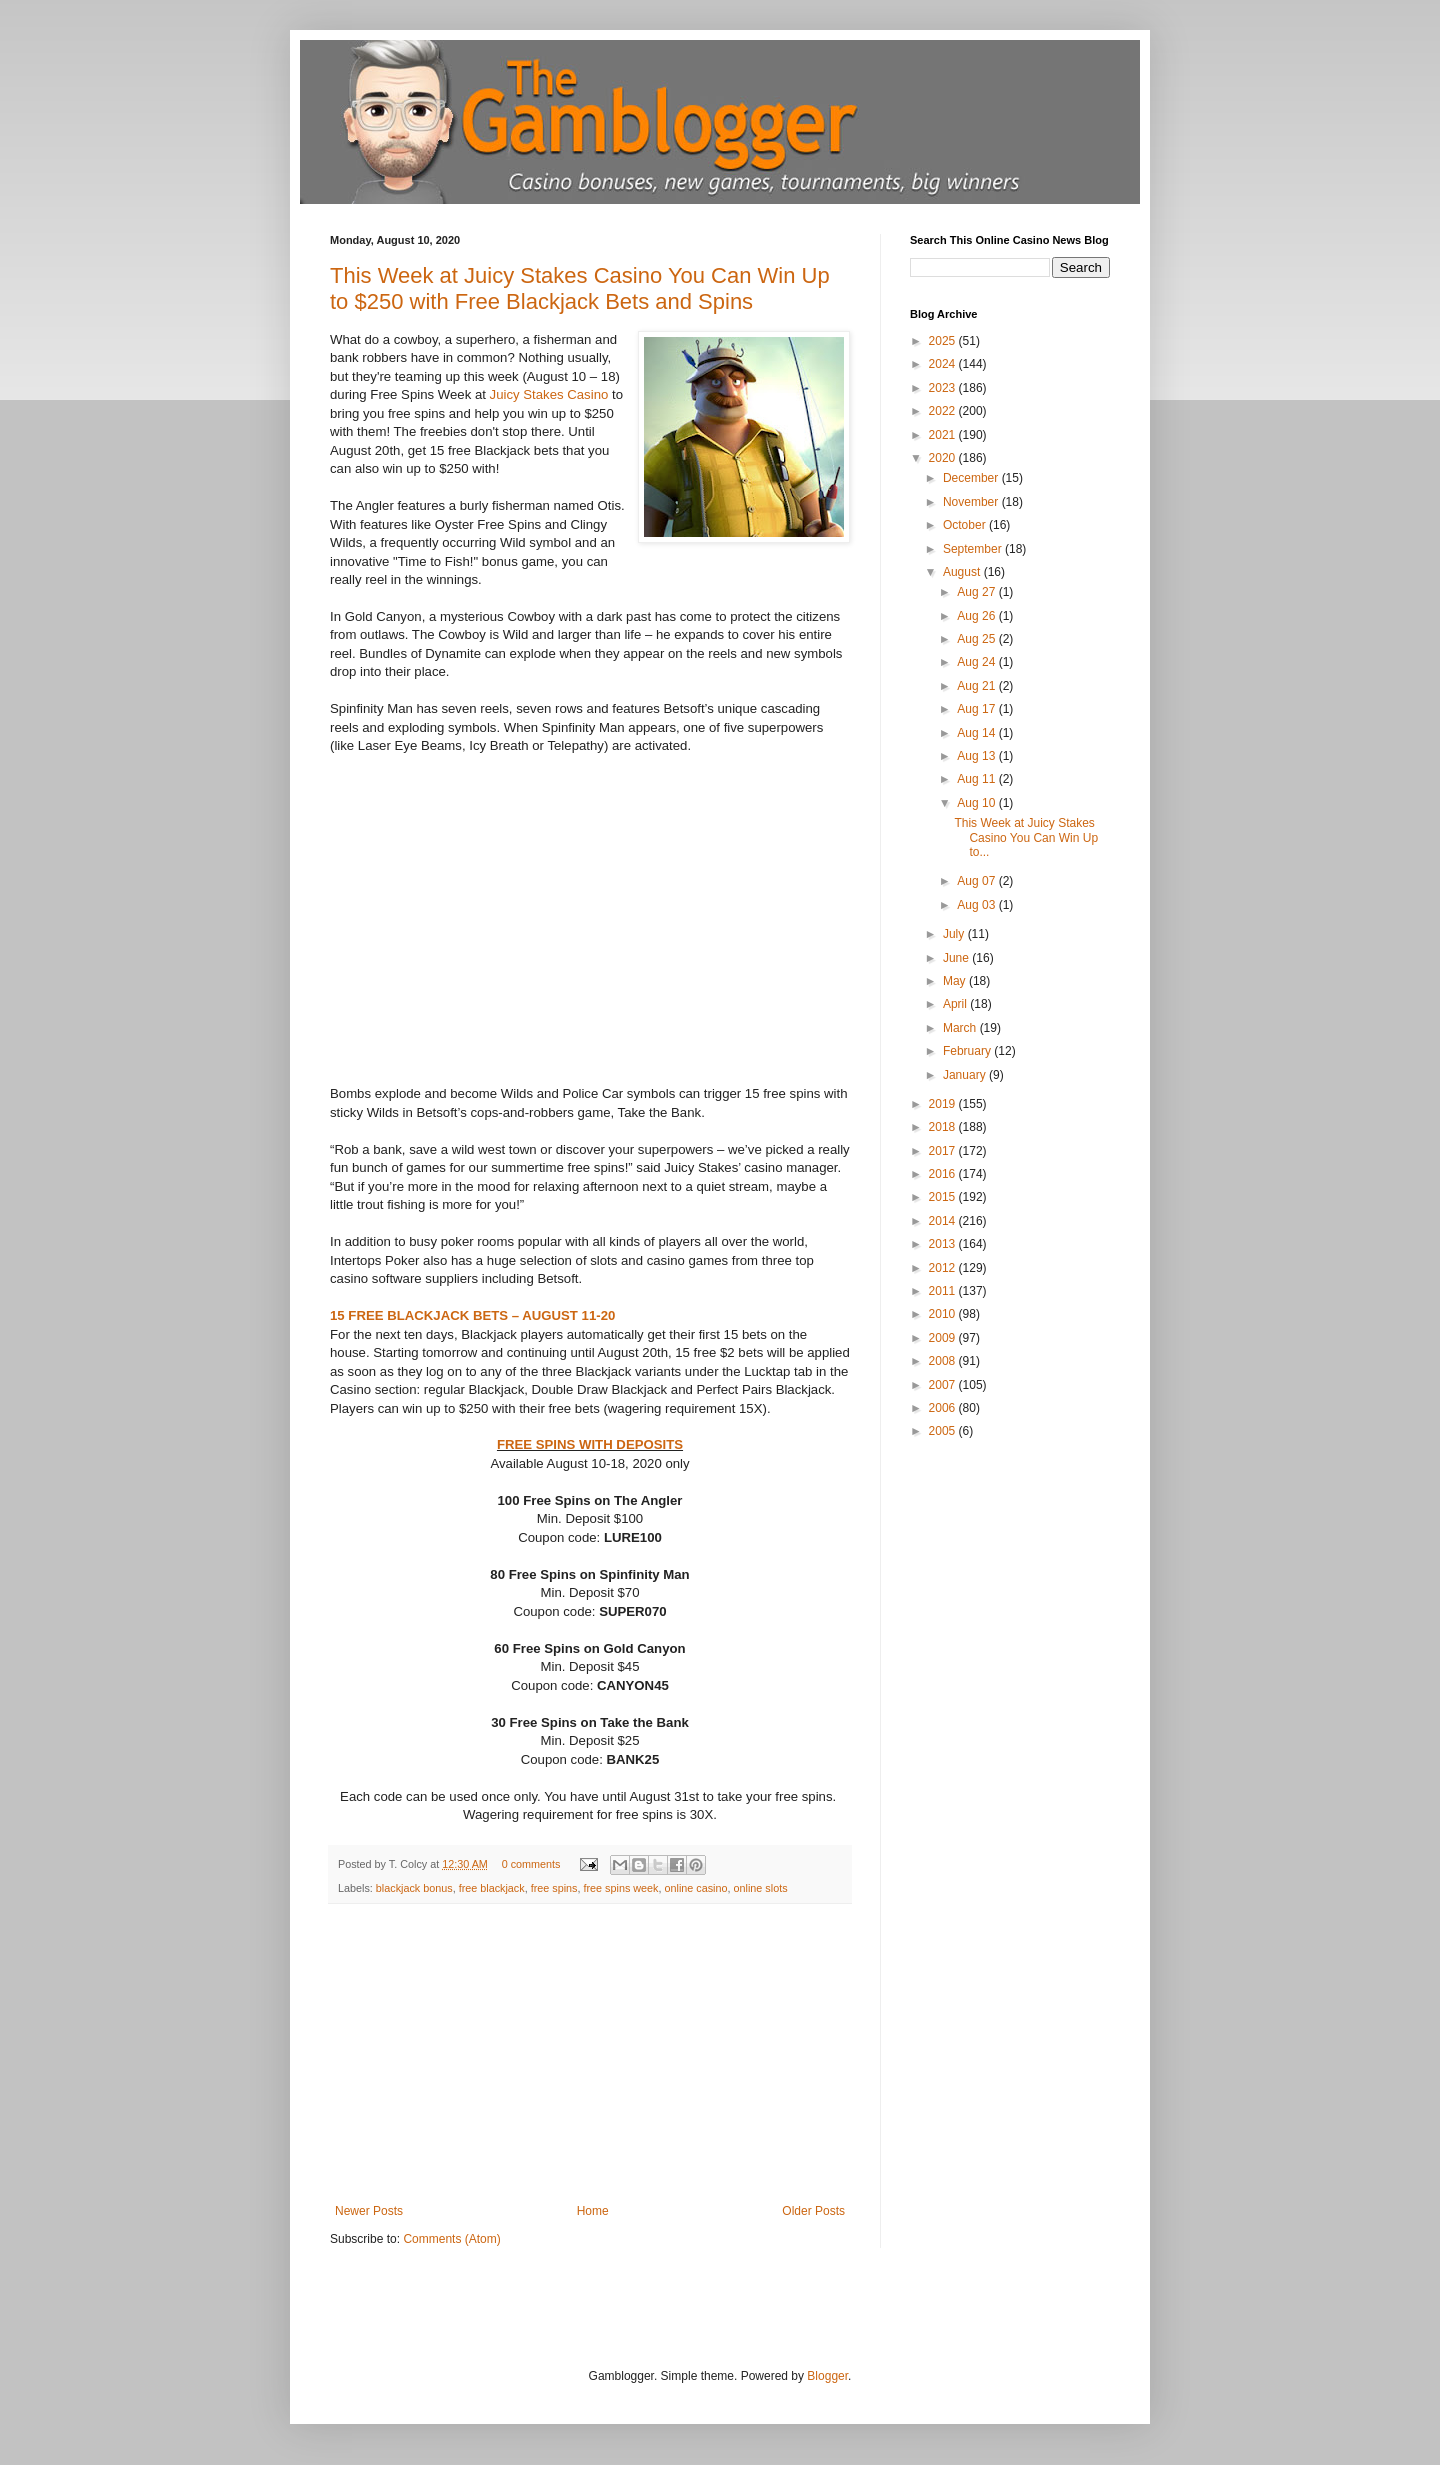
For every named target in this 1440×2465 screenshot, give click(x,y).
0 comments (531, 1864)
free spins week (620, 1888)
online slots (761, 1888)
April (956, 1004)
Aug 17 (977, 709)
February (968, 1051)
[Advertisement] (590, 2054)
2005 (944, 1431)
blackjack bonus (414, 1888)
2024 (944, 364)
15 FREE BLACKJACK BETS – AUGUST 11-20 (472, 1315)
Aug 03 (977, 905)
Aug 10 (977, 803)
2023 (944, 388)
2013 (944, 1244)
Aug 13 (977, 756)
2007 (944, 1385)
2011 (944, 1291)
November (972, 502)
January (966, 1075)
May (956, 981)
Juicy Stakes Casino (549, 394)
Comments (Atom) (451, 2239)
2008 (944, 1361)
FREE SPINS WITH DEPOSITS (590, 1444)
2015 (944, 1197)
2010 (944, 1314)
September (974, 549)
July (955, 934)
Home (593, 2211)
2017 (944, 1151)
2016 (944, 1174)
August (963, 572)
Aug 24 (977, 662)
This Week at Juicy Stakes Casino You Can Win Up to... (1026, 837)
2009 (944, 1338)
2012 (944, 1268)
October (966, 525)
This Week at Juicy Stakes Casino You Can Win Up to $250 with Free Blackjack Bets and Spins (580, 288)
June (957, 958)
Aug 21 (977, 686)
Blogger (827, 2376)
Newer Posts (369, 2211)
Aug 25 (977, 639)
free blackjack (492, 1888)
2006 (944, 1408)
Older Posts (813, 2211)
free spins (554, 1888)
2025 (944, 341)
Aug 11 (977, 779)
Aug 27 (977, 592)
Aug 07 (977, 881)
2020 (944, 458)
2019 (944, 1104)
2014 (944, 1221)
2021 (944, 435)
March (961, 1028)
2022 (944, 411)
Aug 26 (977, 616)
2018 (944, 1127)
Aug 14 (977, 733)
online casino (696, 1888)
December (972, 478)
